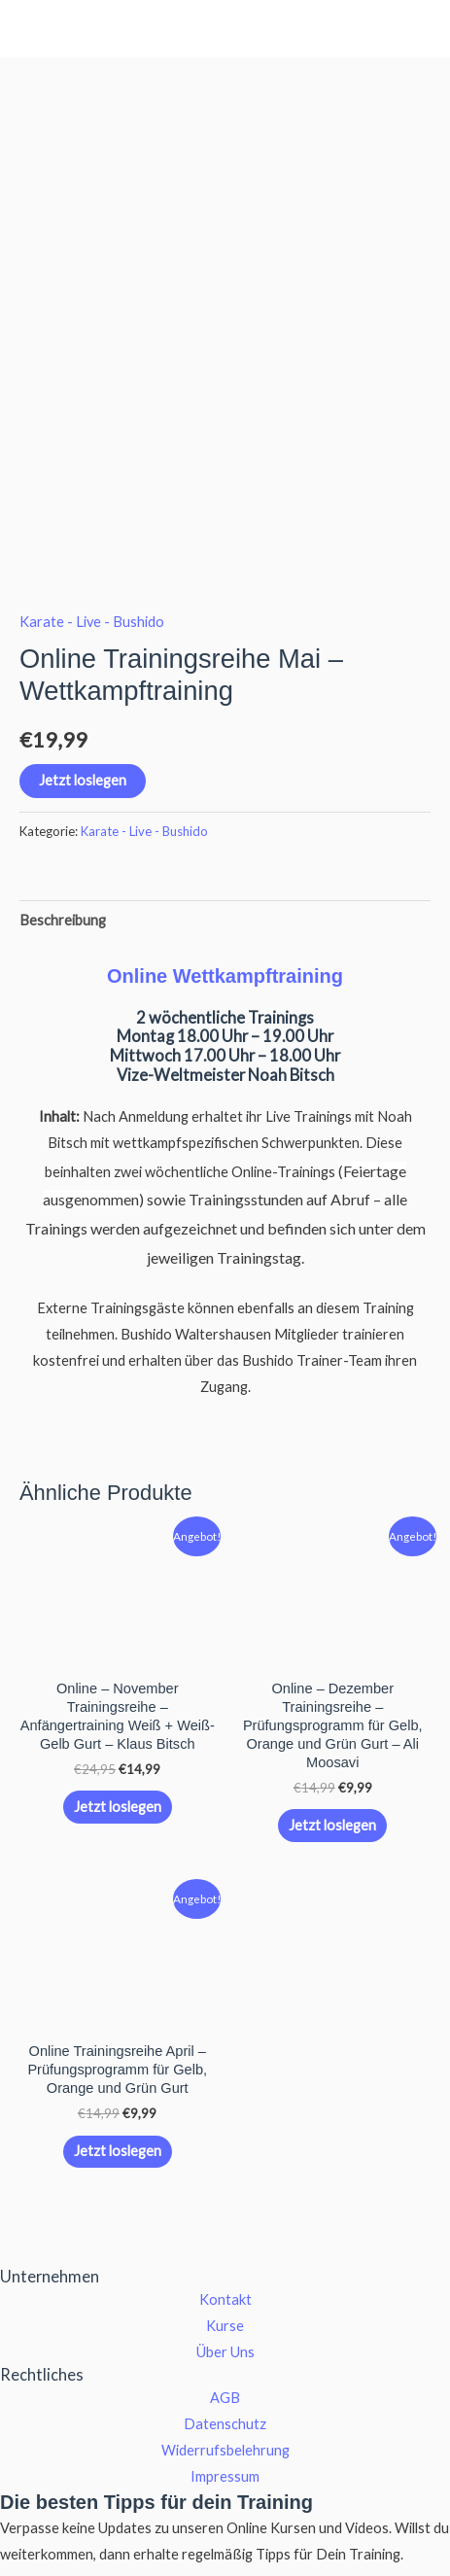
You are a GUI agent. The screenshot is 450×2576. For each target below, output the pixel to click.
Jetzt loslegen (82, 677)
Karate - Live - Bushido (91, 517)
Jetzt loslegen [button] (117, 1702)
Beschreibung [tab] (62, 816)
